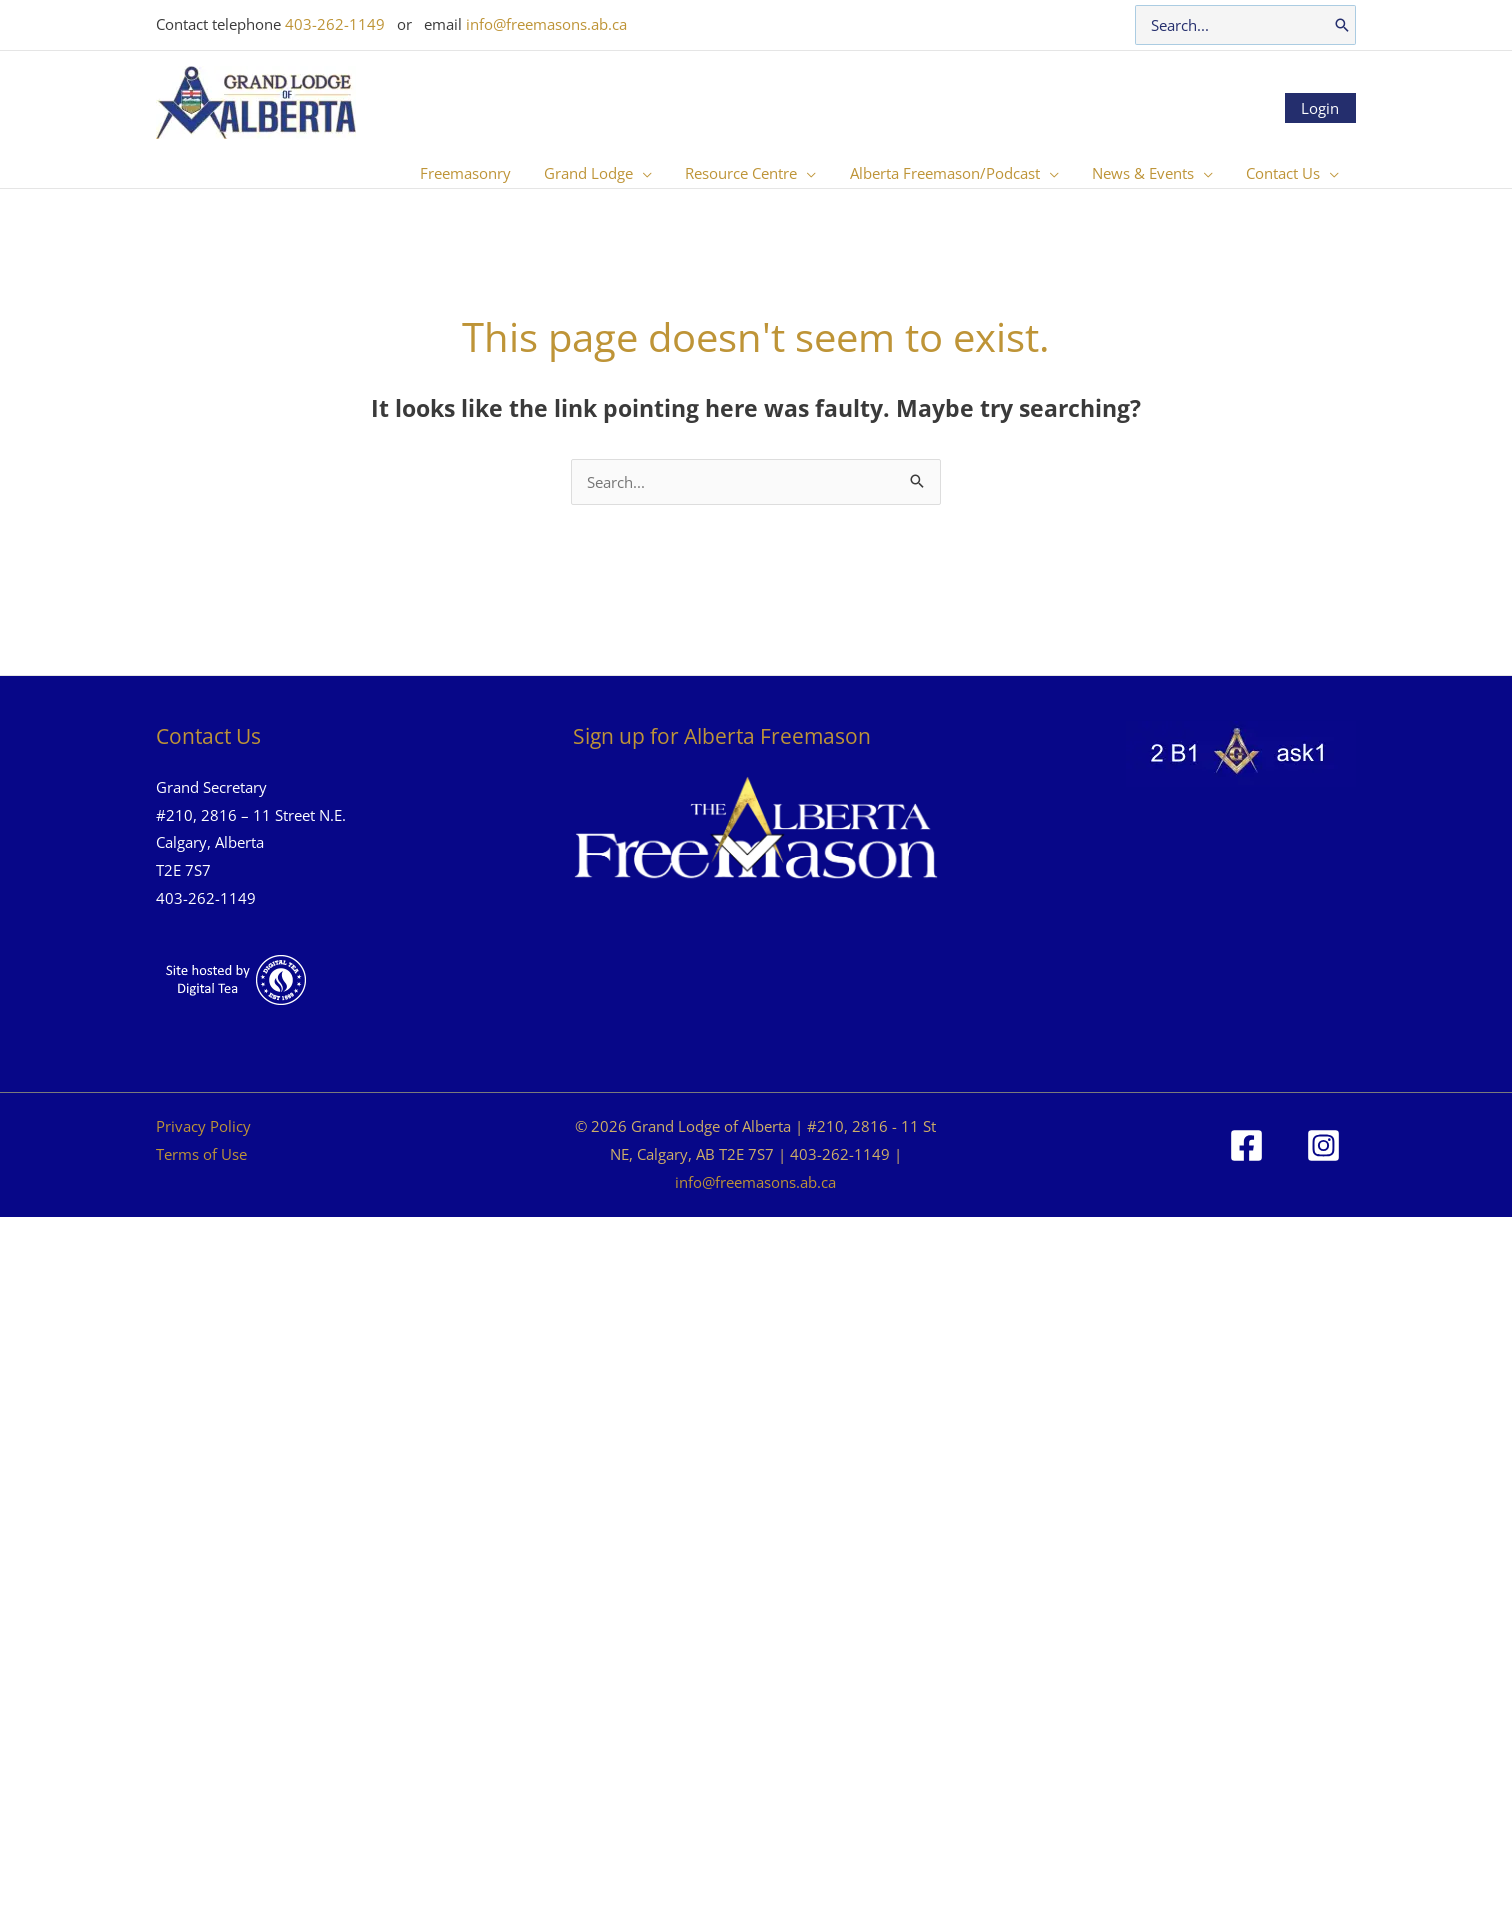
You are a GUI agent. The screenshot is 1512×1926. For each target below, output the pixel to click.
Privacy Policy (203, 1126)
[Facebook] (1246, 1145)
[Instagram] (1323, 1145)
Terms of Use (201, 1154)
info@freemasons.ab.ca (546, 24)
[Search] (1342, 25)
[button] (657, 173)
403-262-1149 (335, 24)
